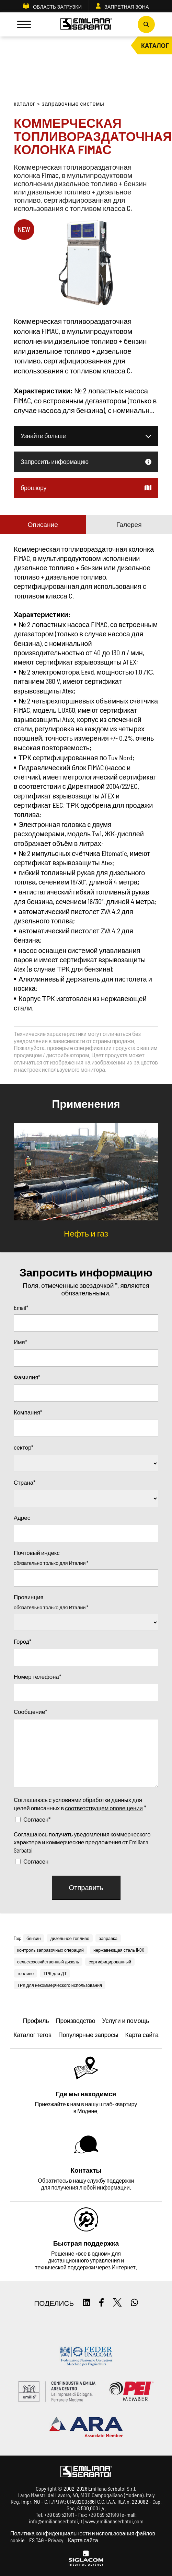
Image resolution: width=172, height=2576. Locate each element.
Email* (21, 1307)
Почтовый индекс (37, 1552)
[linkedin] (86, 2303)
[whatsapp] (134, 2303)
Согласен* (36, 1819)
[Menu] (24, 24)
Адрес (22, 1517)
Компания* (28, 1412)
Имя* (20, 1341)
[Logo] (86, 24)
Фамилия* (27, 1377)
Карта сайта (83, 2540)
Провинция (28, 1596)
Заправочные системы (73, 103)
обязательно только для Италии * (51, 1563)
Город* (22, 1641)
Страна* (24, 1482)
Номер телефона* (37, 1676)
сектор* (23, 1447)
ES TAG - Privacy (46, 2540)
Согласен (35, 1861)
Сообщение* (30, 1711)
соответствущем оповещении (104, 1807)
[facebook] (101, 2303)
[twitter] (117, 2303)
